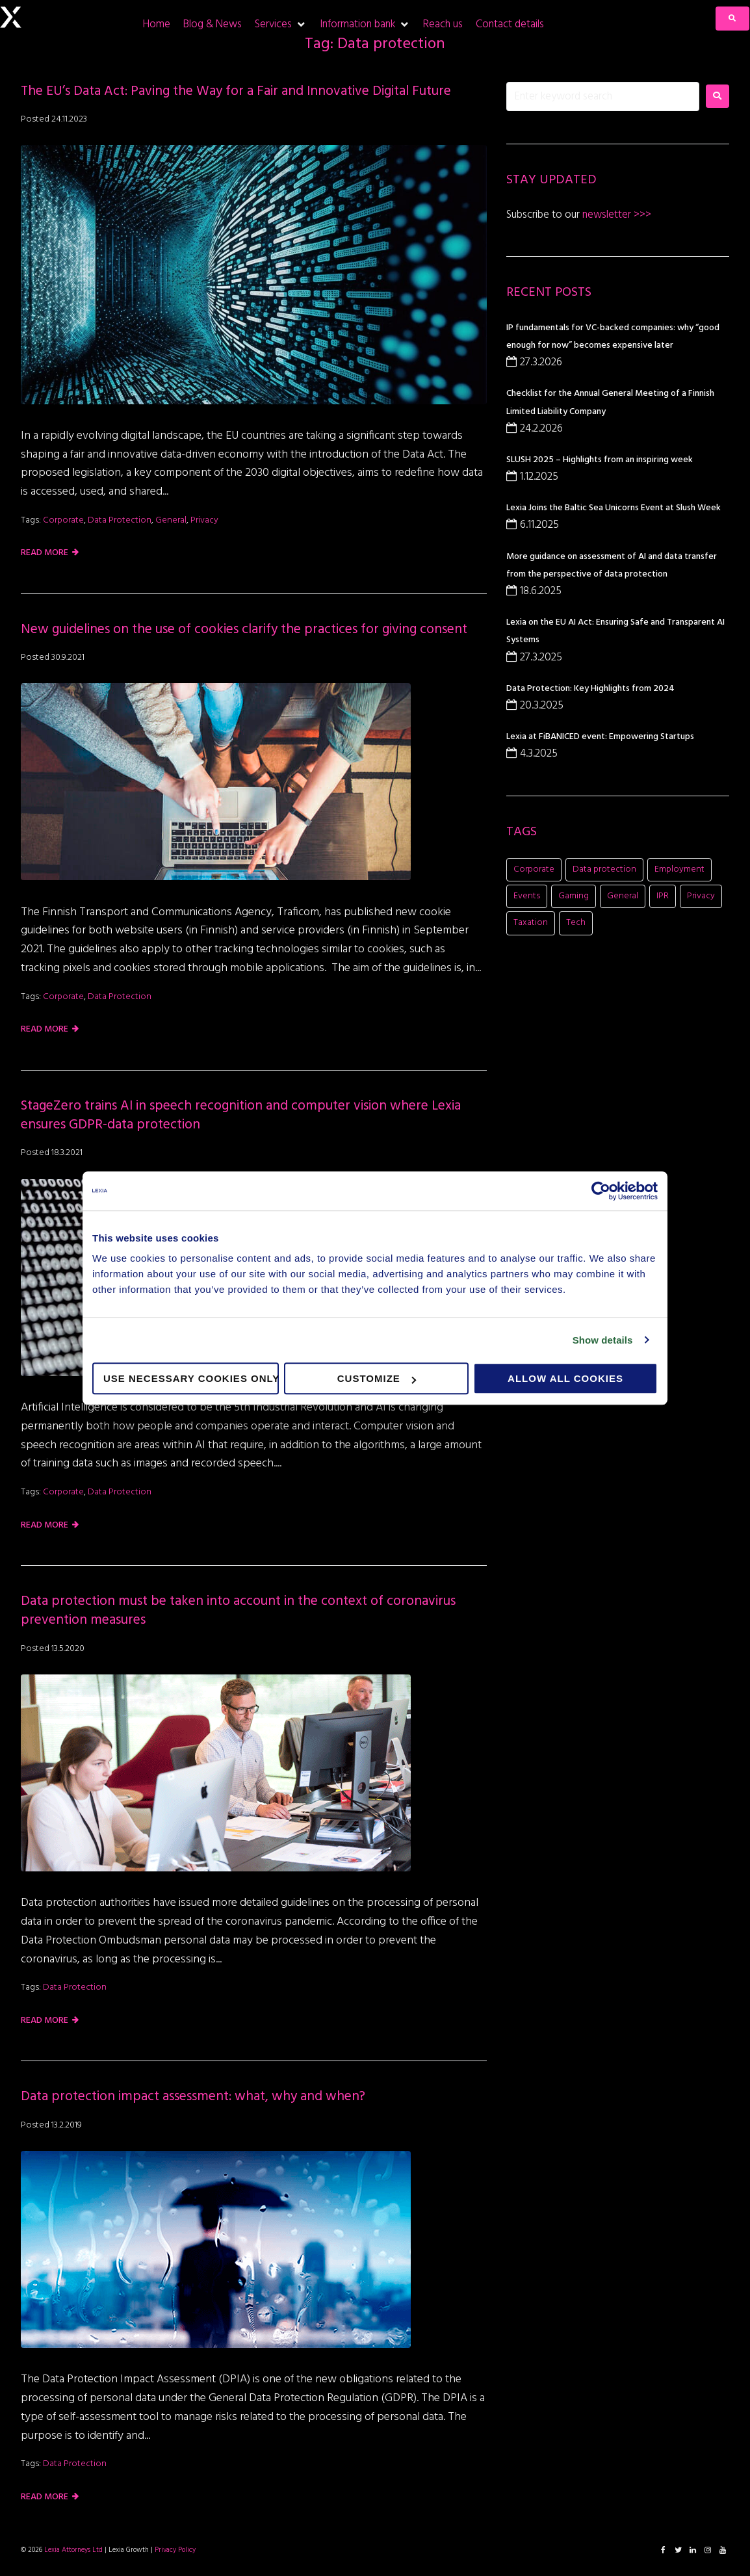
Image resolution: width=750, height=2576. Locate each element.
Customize (376, 1378)
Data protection (119, 520)
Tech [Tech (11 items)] (576, 922)
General (171, 520)
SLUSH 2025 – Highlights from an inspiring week (599, 459)
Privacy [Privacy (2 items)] (701, 896)
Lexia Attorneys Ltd (73, 2550)
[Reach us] (443, 24)
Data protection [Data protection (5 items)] (604, 869)
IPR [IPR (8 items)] (662, 896)
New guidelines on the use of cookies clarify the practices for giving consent (244, 629)
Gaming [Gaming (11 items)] (573, 896)
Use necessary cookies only (191, 1378)
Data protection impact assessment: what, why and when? (193, 2096)
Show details (603, 1340)
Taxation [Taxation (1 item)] (530, 922)
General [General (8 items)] (622, 896)
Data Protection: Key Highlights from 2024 (590, 688)
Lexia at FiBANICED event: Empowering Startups (600, 736)
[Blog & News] (212, 24)
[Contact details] (509, 24)
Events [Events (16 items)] (526, 896)
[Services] (280, 24)
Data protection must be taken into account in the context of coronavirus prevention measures (238, 1611)
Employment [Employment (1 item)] (679, 869)
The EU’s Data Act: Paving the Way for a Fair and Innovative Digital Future (237, 91)
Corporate (63, 520)
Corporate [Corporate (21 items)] (533, 869)
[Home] (156, 24)
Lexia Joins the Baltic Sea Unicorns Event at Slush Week (613, 508)
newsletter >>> (615, 215)
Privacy (204, 520)
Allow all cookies (565, 1378)
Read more (44, 553)
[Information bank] (365, 24)
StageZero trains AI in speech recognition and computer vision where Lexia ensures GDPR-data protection (241, 1115)
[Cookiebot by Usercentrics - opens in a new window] (601, 1191)
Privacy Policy (175, 2550)
